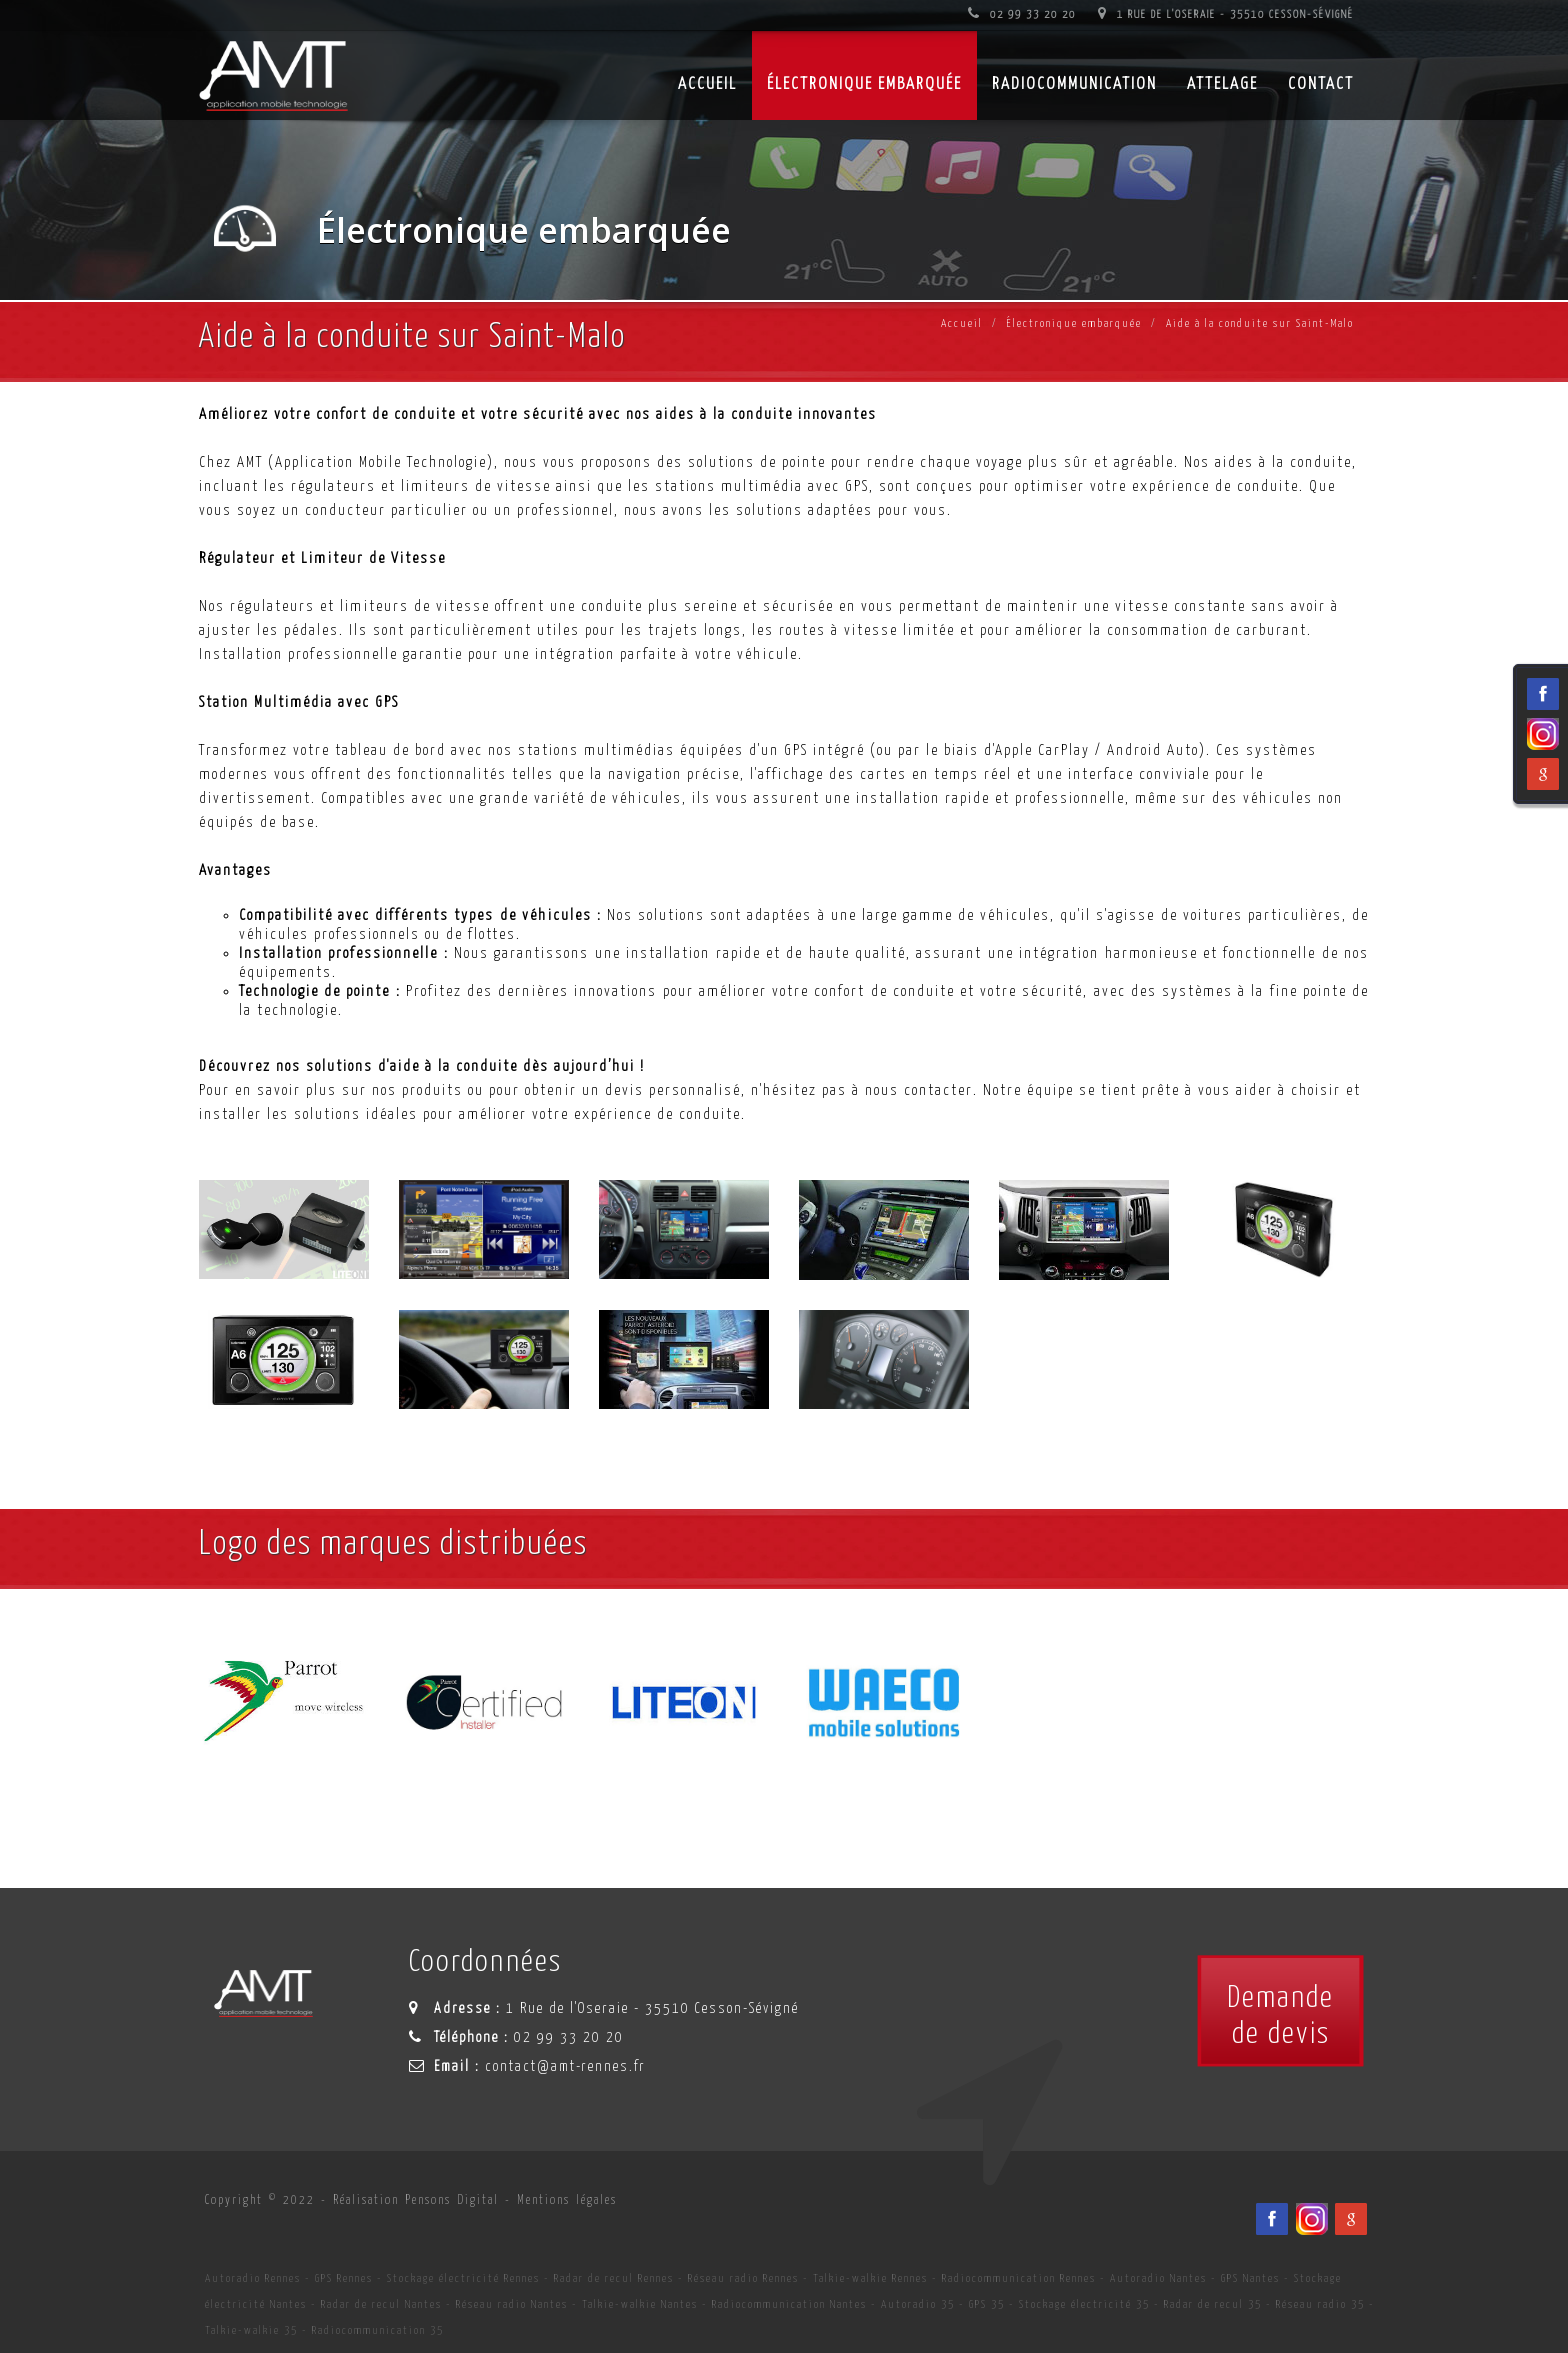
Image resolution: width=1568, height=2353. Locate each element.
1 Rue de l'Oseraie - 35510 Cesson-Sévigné (1226, 14)
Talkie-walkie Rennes (870, 2278)
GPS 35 (987, 2304)
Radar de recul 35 (1213, 2304)
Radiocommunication (1074, 84)
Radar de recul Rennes (614, 2278)
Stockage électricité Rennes (463, 2278)
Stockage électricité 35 (1084, 2304)
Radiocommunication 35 (378, 2330)
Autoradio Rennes (253, 2278)
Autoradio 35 (918, 2304)
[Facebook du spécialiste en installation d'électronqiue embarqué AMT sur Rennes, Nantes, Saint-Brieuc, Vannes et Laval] (1272, 2219)
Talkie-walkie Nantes (640, 2304)
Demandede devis (1280, 2016)
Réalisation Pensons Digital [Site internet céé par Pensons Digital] (416, 2200)
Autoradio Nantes (1158, 2278)
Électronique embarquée (864, 84)
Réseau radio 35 (1320, 2304)
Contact (1321, 84)
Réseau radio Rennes (743, 2278)
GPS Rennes (344, 2278)
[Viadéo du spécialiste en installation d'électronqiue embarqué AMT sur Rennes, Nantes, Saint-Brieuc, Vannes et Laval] (1312, 2219)
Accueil (962, 323)
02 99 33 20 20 (1022, 14)
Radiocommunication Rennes (1019, 2278)
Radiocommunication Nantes (789, 2304)
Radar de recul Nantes (381, 2304)
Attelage (1222, 84)
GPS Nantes (1250, 2278)
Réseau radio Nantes (512, 2304)
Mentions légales (567, 2200)
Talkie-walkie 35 (251, 2330)
